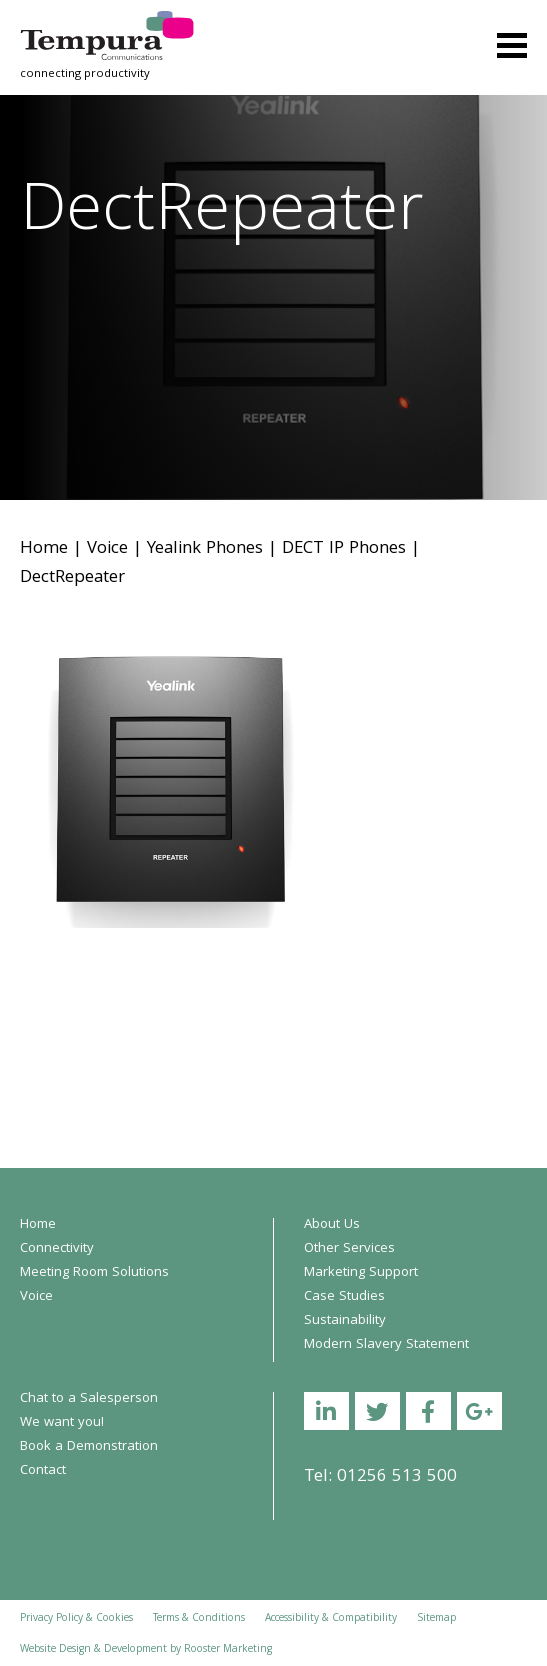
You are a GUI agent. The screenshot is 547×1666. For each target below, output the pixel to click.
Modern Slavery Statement (386, 1345)
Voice (107, 549)
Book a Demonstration (89, 1447)
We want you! (62, 1423)
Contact (43, 1471)
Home (44, 549)
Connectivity (57, 1249)
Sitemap (436, 1619)
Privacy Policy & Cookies (76, 1619)
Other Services (349, 1249)
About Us (332, 1225)
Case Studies (344, 1297)
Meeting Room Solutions (94, 1273)
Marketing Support (361, 1273)
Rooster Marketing (228, 1650)
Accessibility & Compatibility (331, 1619)
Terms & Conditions (199, 1619)
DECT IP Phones (344, 549)
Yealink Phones (205, 549)
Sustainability (345, 1321)
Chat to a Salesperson (89, 1399)
